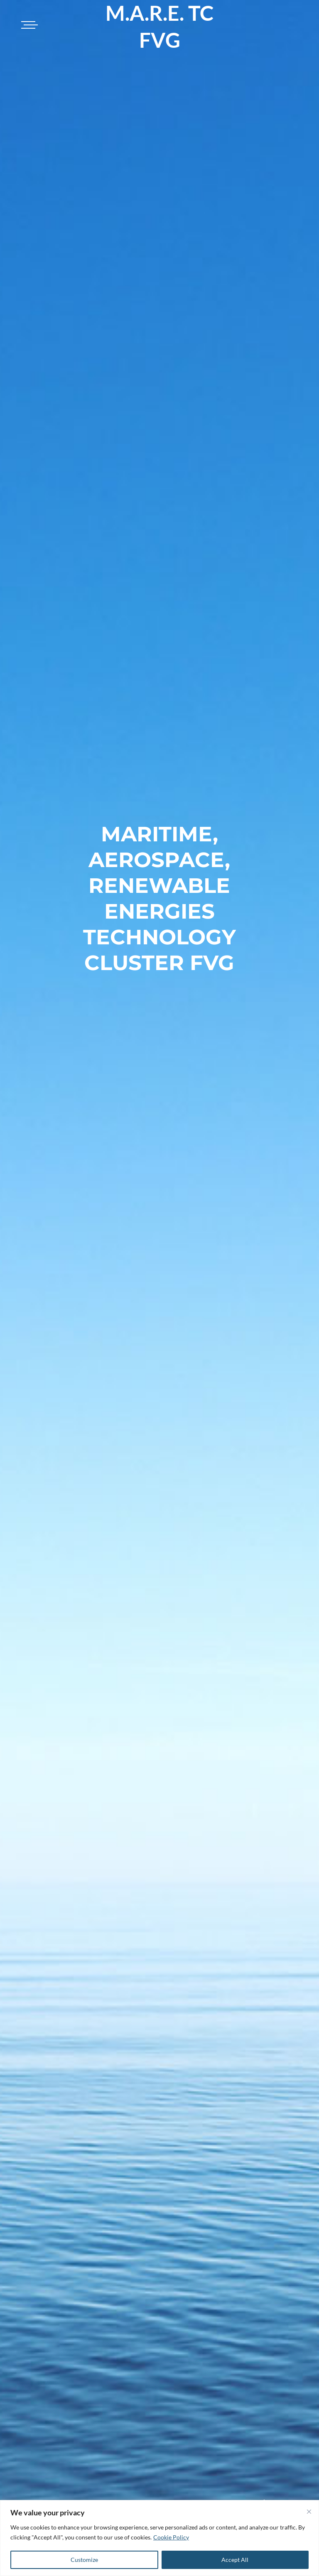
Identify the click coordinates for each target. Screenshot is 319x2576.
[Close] (309, 2511)
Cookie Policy (171, 2537)
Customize (84, 2559)
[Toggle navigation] (28, 25)
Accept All (234, 2559)
